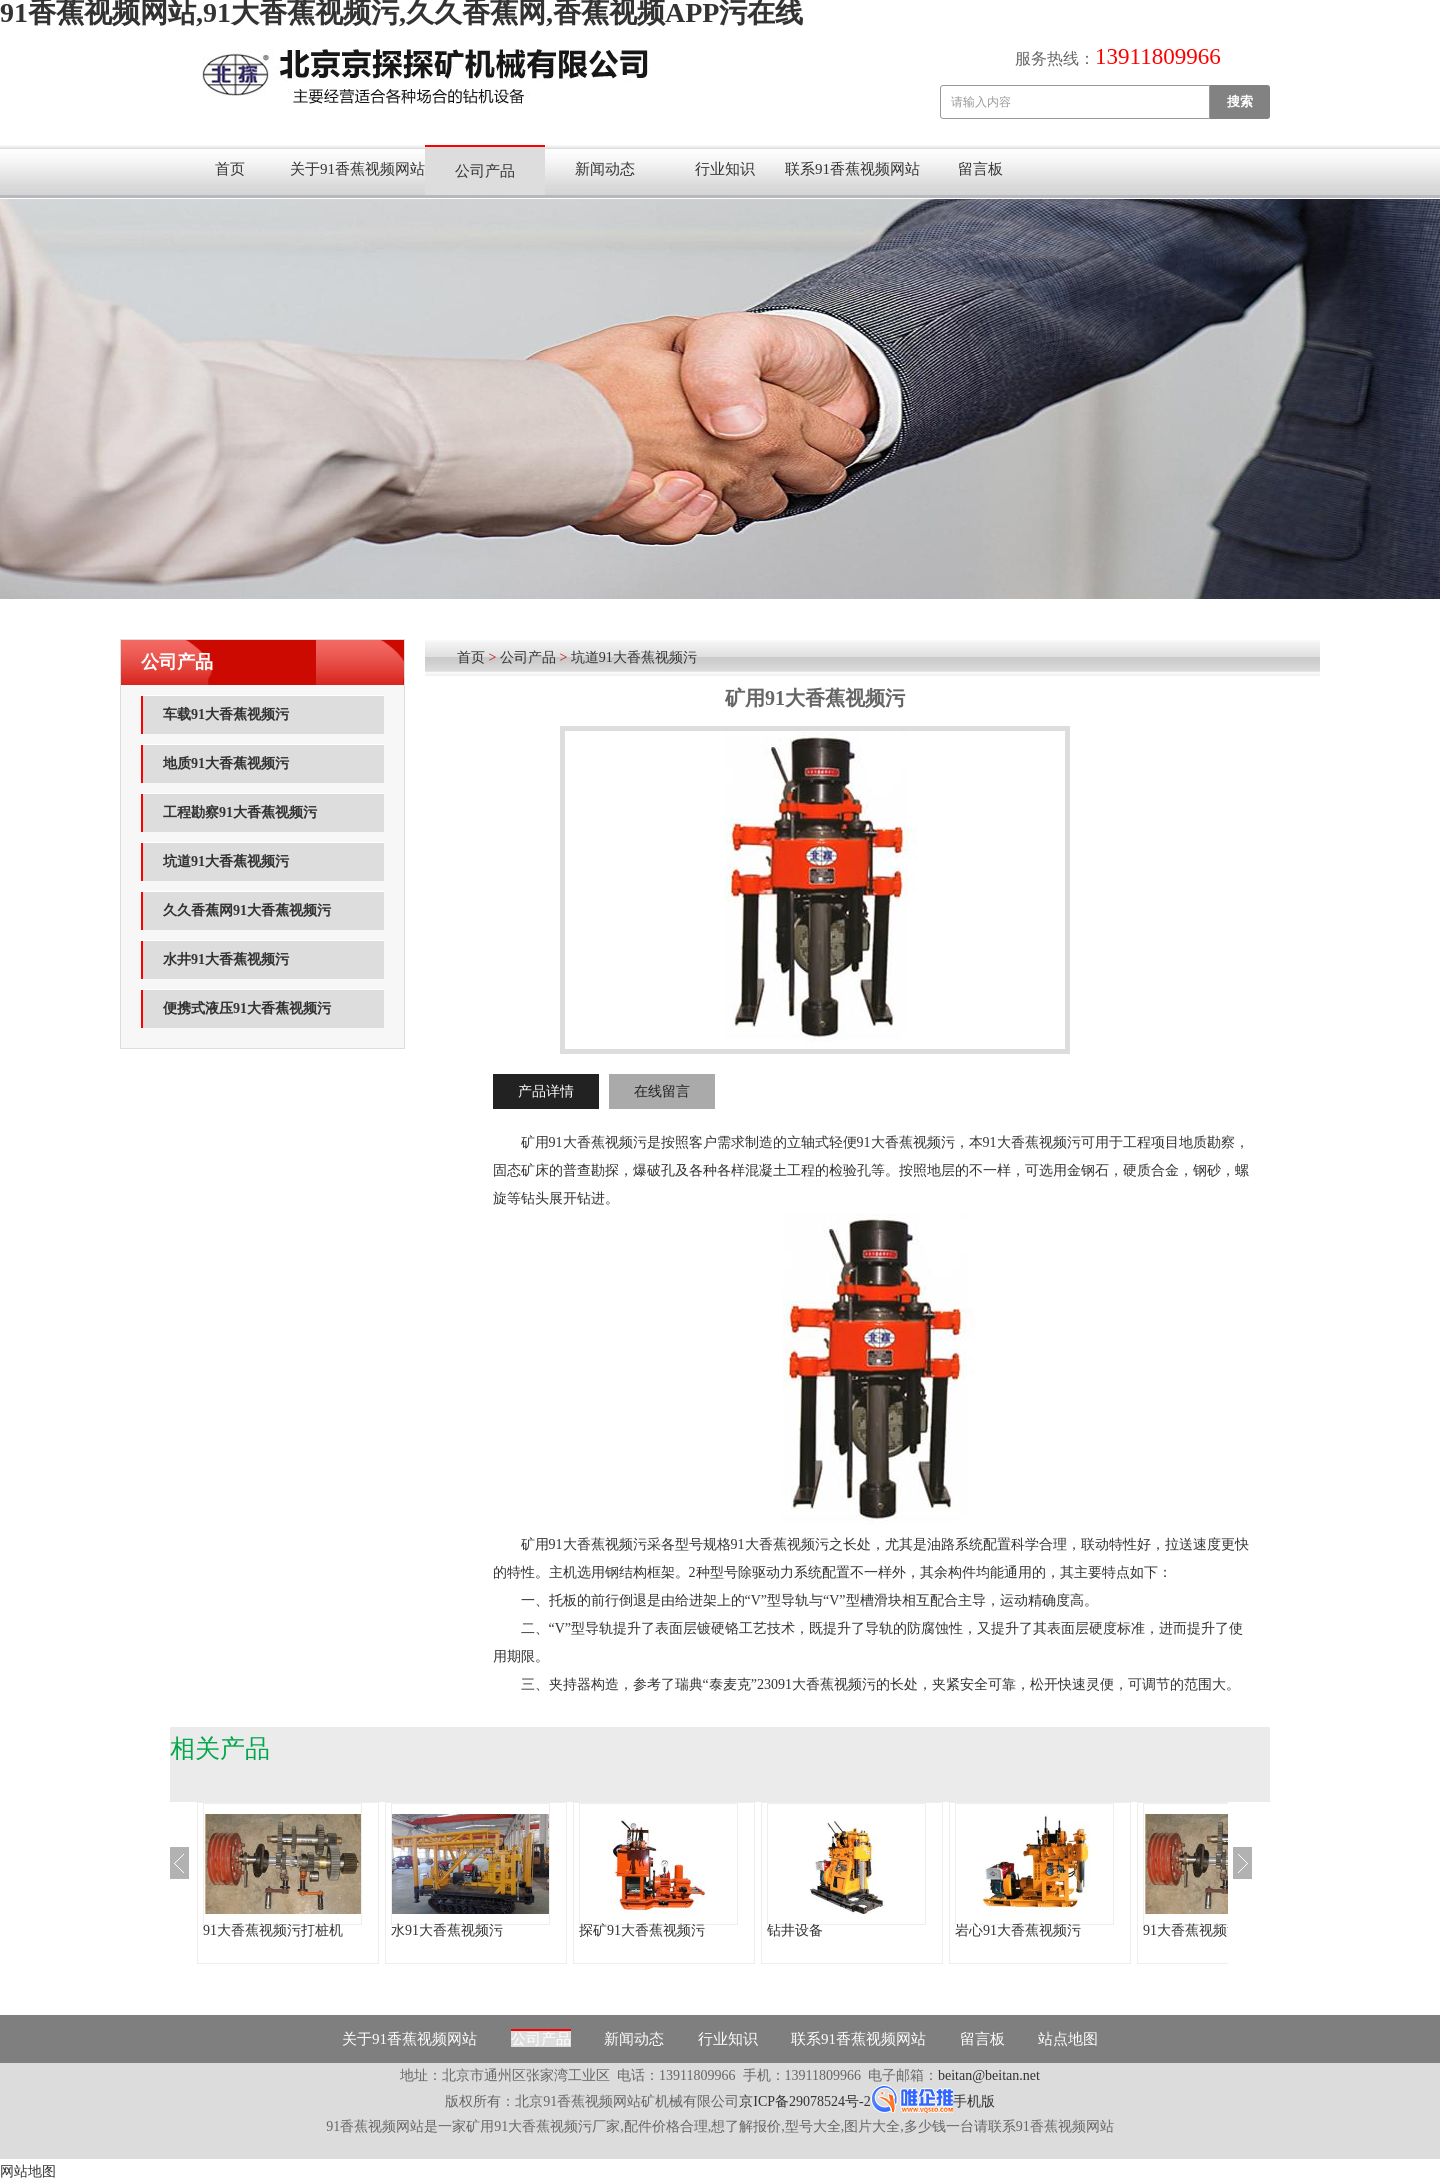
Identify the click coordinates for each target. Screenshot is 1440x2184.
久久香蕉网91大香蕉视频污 (247, 910)
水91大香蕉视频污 (447, 1930)
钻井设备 (795, 1930)
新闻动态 (605, 169)
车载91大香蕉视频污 (226, 714)
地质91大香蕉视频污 (226, 763)
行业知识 (725, 169)
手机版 (974, 2101)
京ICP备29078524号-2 (804, 2101)
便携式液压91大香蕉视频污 (247, 1008)
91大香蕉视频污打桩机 (273, 1930)
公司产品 (485, 171)
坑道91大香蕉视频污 (226, 861)
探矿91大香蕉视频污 (642, 1930)
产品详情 (546, 1091)
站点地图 (1068, 2039)
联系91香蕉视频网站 (852, 169)
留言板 (980, 169)
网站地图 (28, 2171)
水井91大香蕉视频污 (226, 959)
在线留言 (662, 1091)
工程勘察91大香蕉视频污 (240, 812)
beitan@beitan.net (989, 2075)
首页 (230, 169)
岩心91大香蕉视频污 (1018, 1930)
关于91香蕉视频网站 (357, 169)
